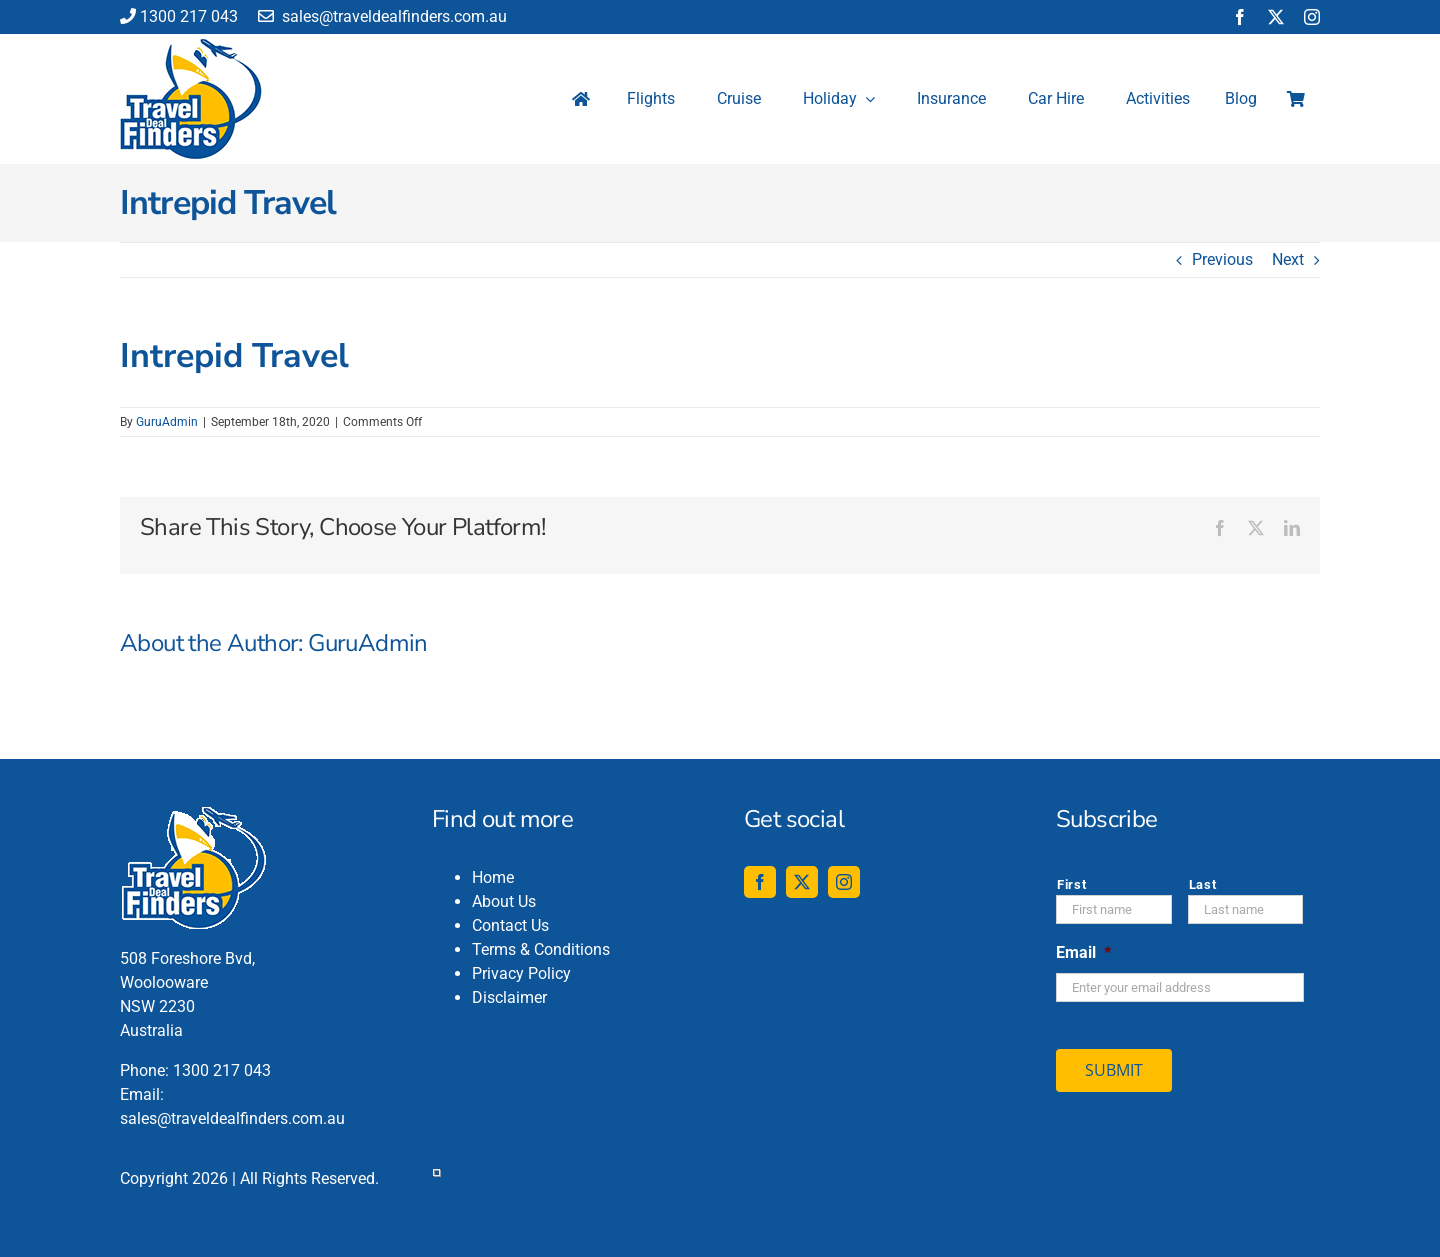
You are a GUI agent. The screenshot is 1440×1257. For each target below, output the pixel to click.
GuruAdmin (167, 422)
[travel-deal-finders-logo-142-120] (191, 46)
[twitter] (1276, 17)
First (1071, 884)
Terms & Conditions (541, 949)
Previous (1222, 259)
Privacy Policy (521, 973)
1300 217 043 (179, 16)
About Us (504, 901)
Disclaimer (509, 997)
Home (493, 877)
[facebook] (1240, 17)
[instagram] (1312, 17)
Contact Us (510, 925)
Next (1288, 259)
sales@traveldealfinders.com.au (382, 16)
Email (1083, 952)
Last (1203, 884)
